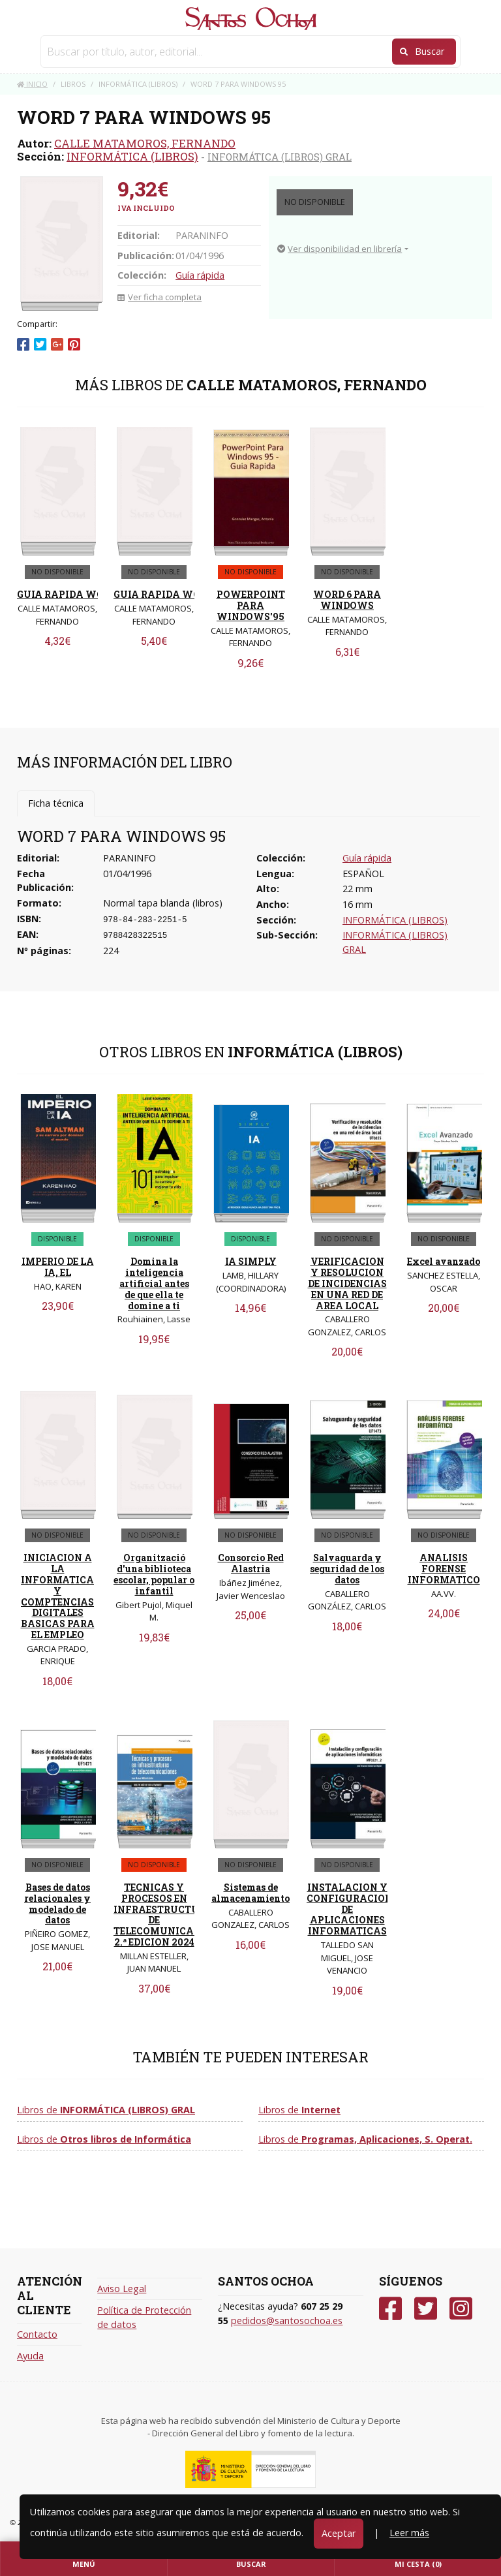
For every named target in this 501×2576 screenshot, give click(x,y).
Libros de (106, 2109)
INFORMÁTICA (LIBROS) (132, 156)
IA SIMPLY (251, 1261)
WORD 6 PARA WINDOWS (347, 600)
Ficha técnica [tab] (56, 803)
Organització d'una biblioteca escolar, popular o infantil (154, 1573)
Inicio (32, 84)
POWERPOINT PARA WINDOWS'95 (251, 605)
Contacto (37, 2334)
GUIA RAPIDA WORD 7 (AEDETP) (94, 594)
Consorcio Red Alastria (251, 1563)
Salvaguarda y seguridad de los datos (347, 1568)
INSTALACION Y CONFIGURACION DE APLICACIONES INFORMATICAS (350, 1909)
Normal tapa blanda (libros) (162, 903)
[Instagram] (460, 2308)
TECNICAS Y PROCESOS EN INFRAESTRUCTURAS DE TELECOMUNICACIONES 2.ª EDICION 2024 (172, 1914)
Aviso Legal (121, 2288)
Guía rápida (199, 275)
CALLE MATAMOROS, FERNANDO (144, 143)
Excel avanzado (443, 1261)
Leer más (409, 2532)
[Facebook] (390, 2308)
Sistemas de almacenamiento (250, 1892)
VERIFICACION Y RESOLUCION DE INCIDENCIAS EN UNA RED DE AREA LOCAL (347, 1283)
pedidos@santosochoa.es (286, 2320)
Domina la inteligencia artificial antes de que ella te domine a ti (154, 1283)
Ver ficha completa (159, 297)
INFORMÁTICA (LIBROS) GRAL (279, 156)
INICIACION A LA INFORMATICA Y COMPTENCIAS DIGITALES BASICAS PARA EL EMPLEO (58, 1596)
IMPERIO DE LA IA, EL (58, 1267)
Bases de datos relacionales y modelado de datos (57, 1903)
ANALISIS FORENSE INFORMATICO (444, 1568)
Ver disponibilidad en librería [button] (339, 249)
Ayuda (30, 2356)
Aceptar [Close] (339, 2533)
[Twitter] (425, 2308)
